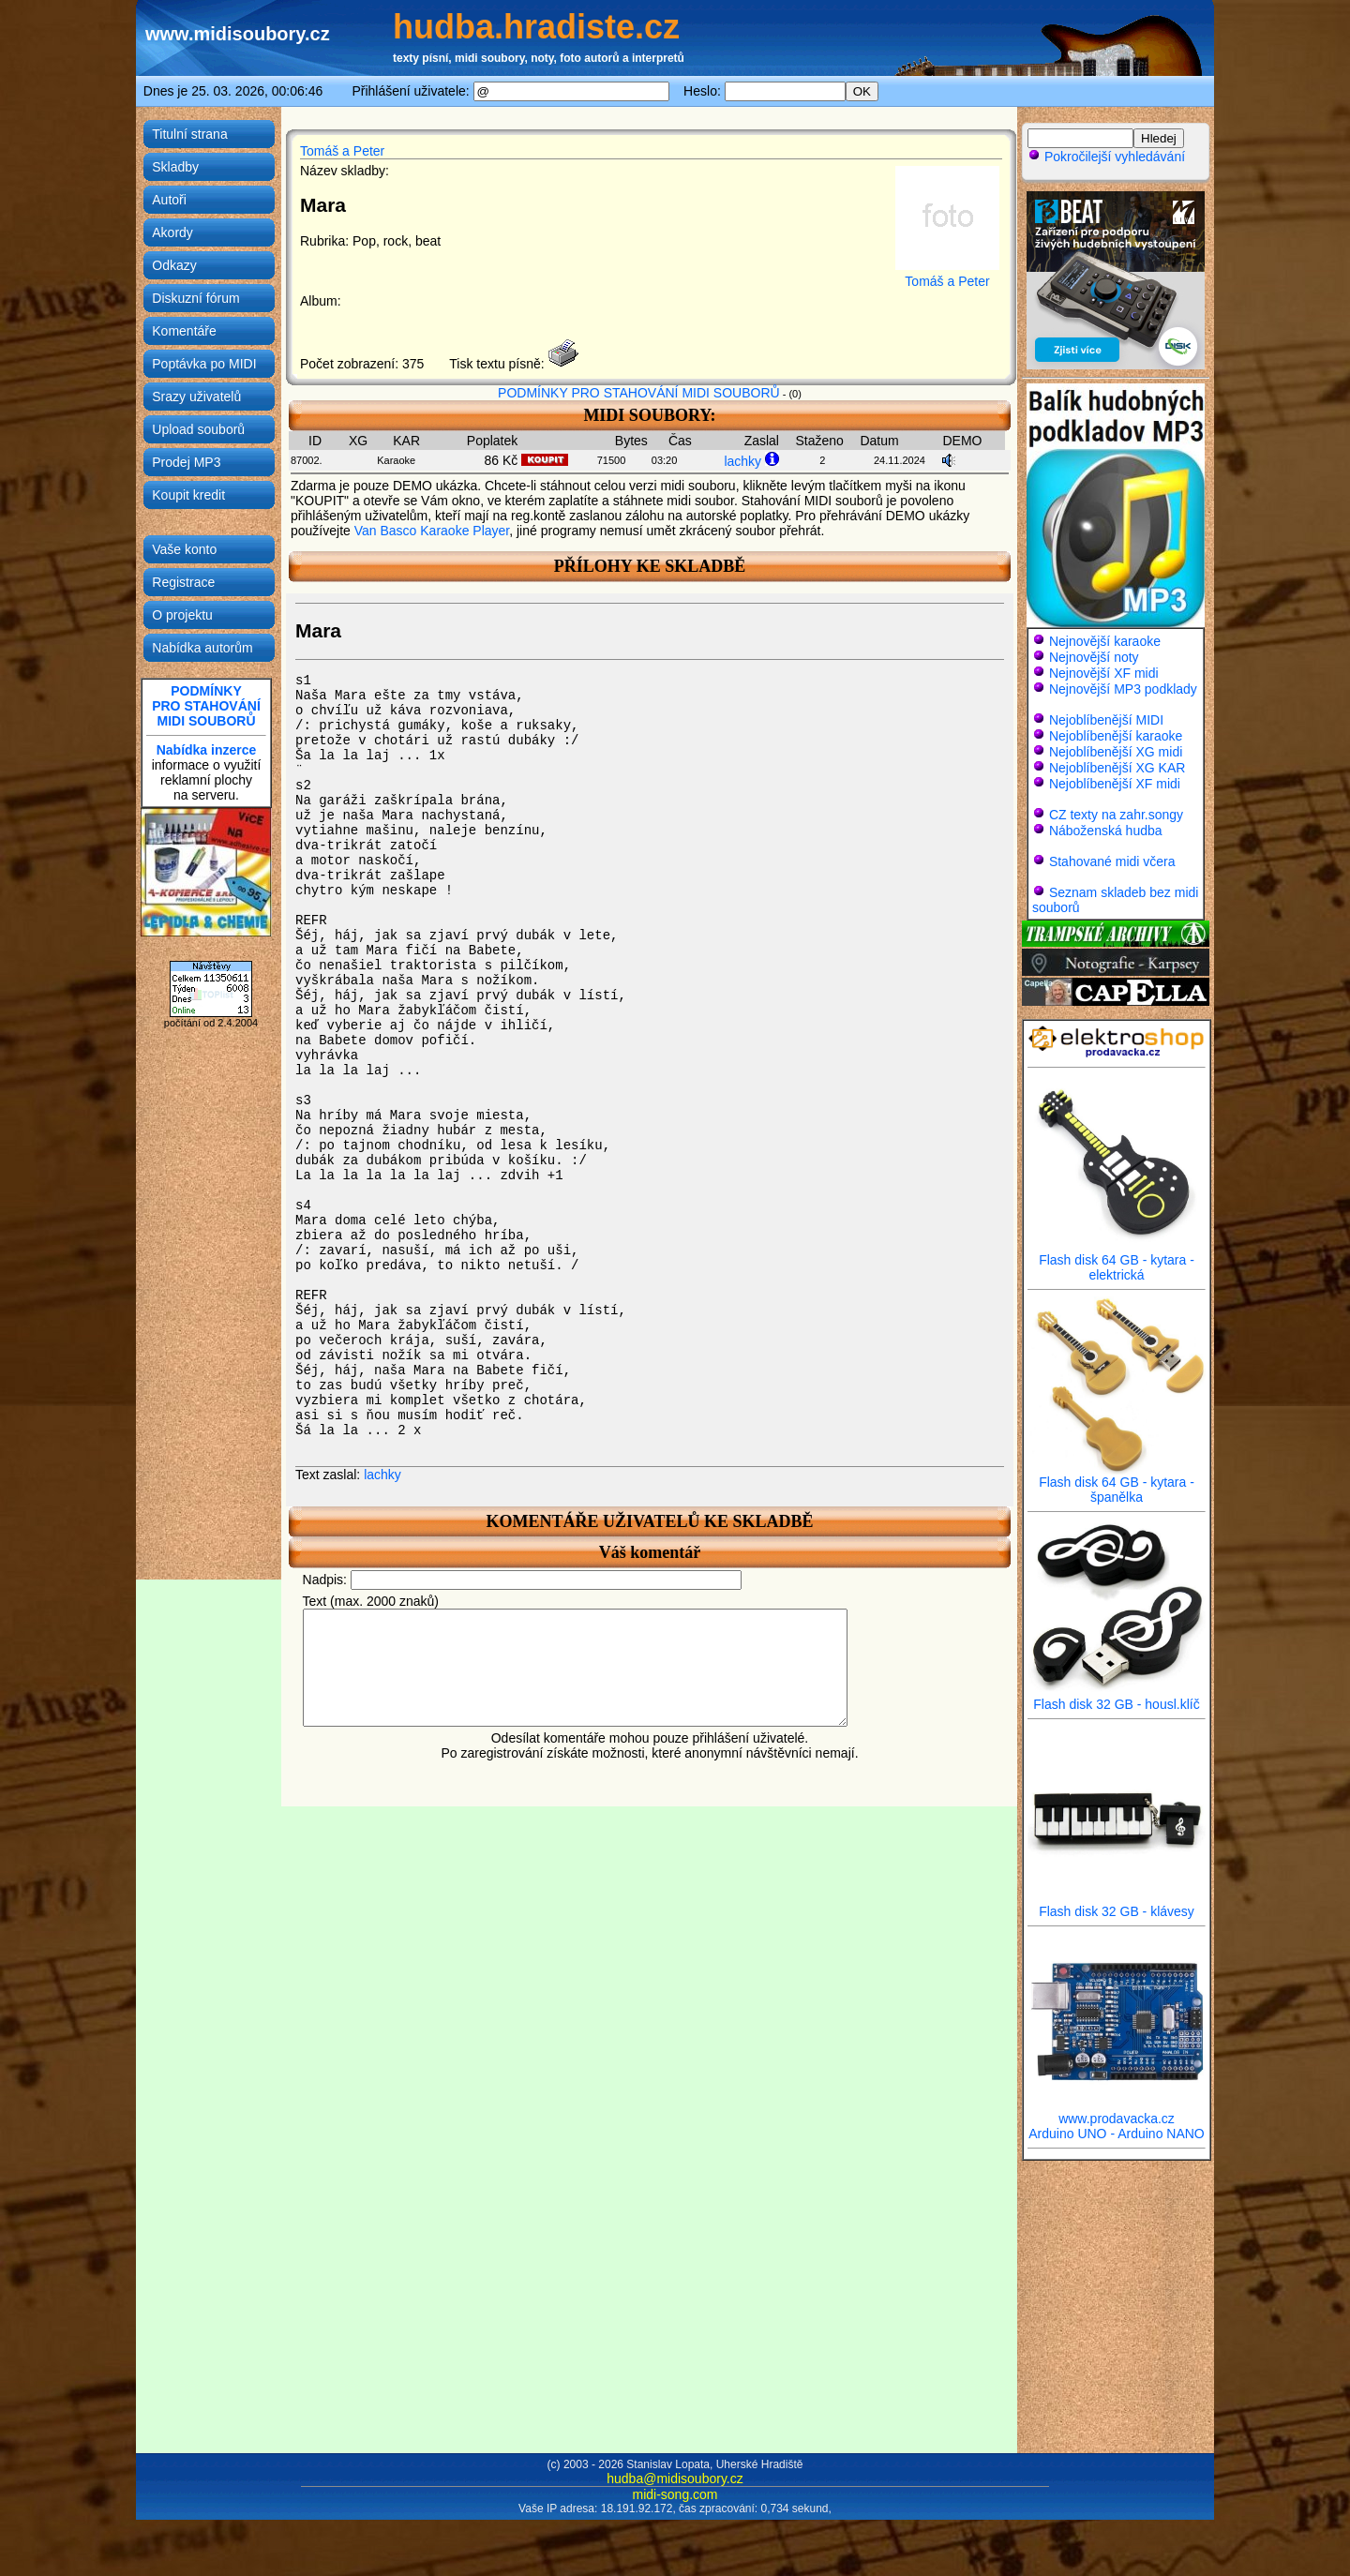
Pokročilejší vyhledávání (1106, 156)
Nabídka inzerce (207, 749)
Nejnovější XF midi (1104, 673)
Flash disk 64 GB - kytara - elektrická (1117, 1261)
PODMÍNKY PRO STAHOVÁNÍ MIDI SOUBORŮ (639, 392)
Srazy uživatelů (196, 396)
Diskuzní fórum (195, 298)
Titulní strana (189, 134)
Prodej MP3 (186, 462)
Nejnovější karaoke (1105, 641)
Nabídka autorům (202, 647)
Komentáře (184, 330)
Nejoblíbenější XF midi (1114, 783)
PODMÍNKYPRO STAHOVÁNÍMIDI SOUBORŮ (206, 705)
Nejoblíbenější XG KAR (1117, 767)
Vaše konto (184, 549)
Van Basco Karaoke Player (432, 530)
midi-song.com (674, 2494)
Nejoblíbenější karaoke (1115, 735)
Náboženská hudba (1105, 830)
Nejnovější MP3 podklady (1123, 688)
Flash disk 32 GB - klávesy (1117, 1905)
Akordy (172, 232)
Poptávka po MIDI (204, 363)
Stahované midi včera (1112, 861)
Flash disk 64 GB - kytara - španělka (1117, 1483)
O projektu (182, 614)
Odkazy (174, 265)
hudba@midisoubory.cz (674, 2478)
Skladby (175, 166)
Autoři (169, 199)
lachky (742, 461)
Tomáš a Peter (342, 150)
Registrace (183, 582)
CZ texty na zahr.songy (1116, 814)
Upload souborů (198, 429)
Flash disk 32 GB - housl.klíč (1117, 1698)
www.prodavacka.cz (1117, 2112)
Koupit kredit (188, 494)
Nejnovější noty (1094, 657)
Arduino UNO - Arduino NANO (1116, 2133)
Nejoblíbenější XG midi (1115, 751)
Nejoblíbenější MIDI (1106, 719)
